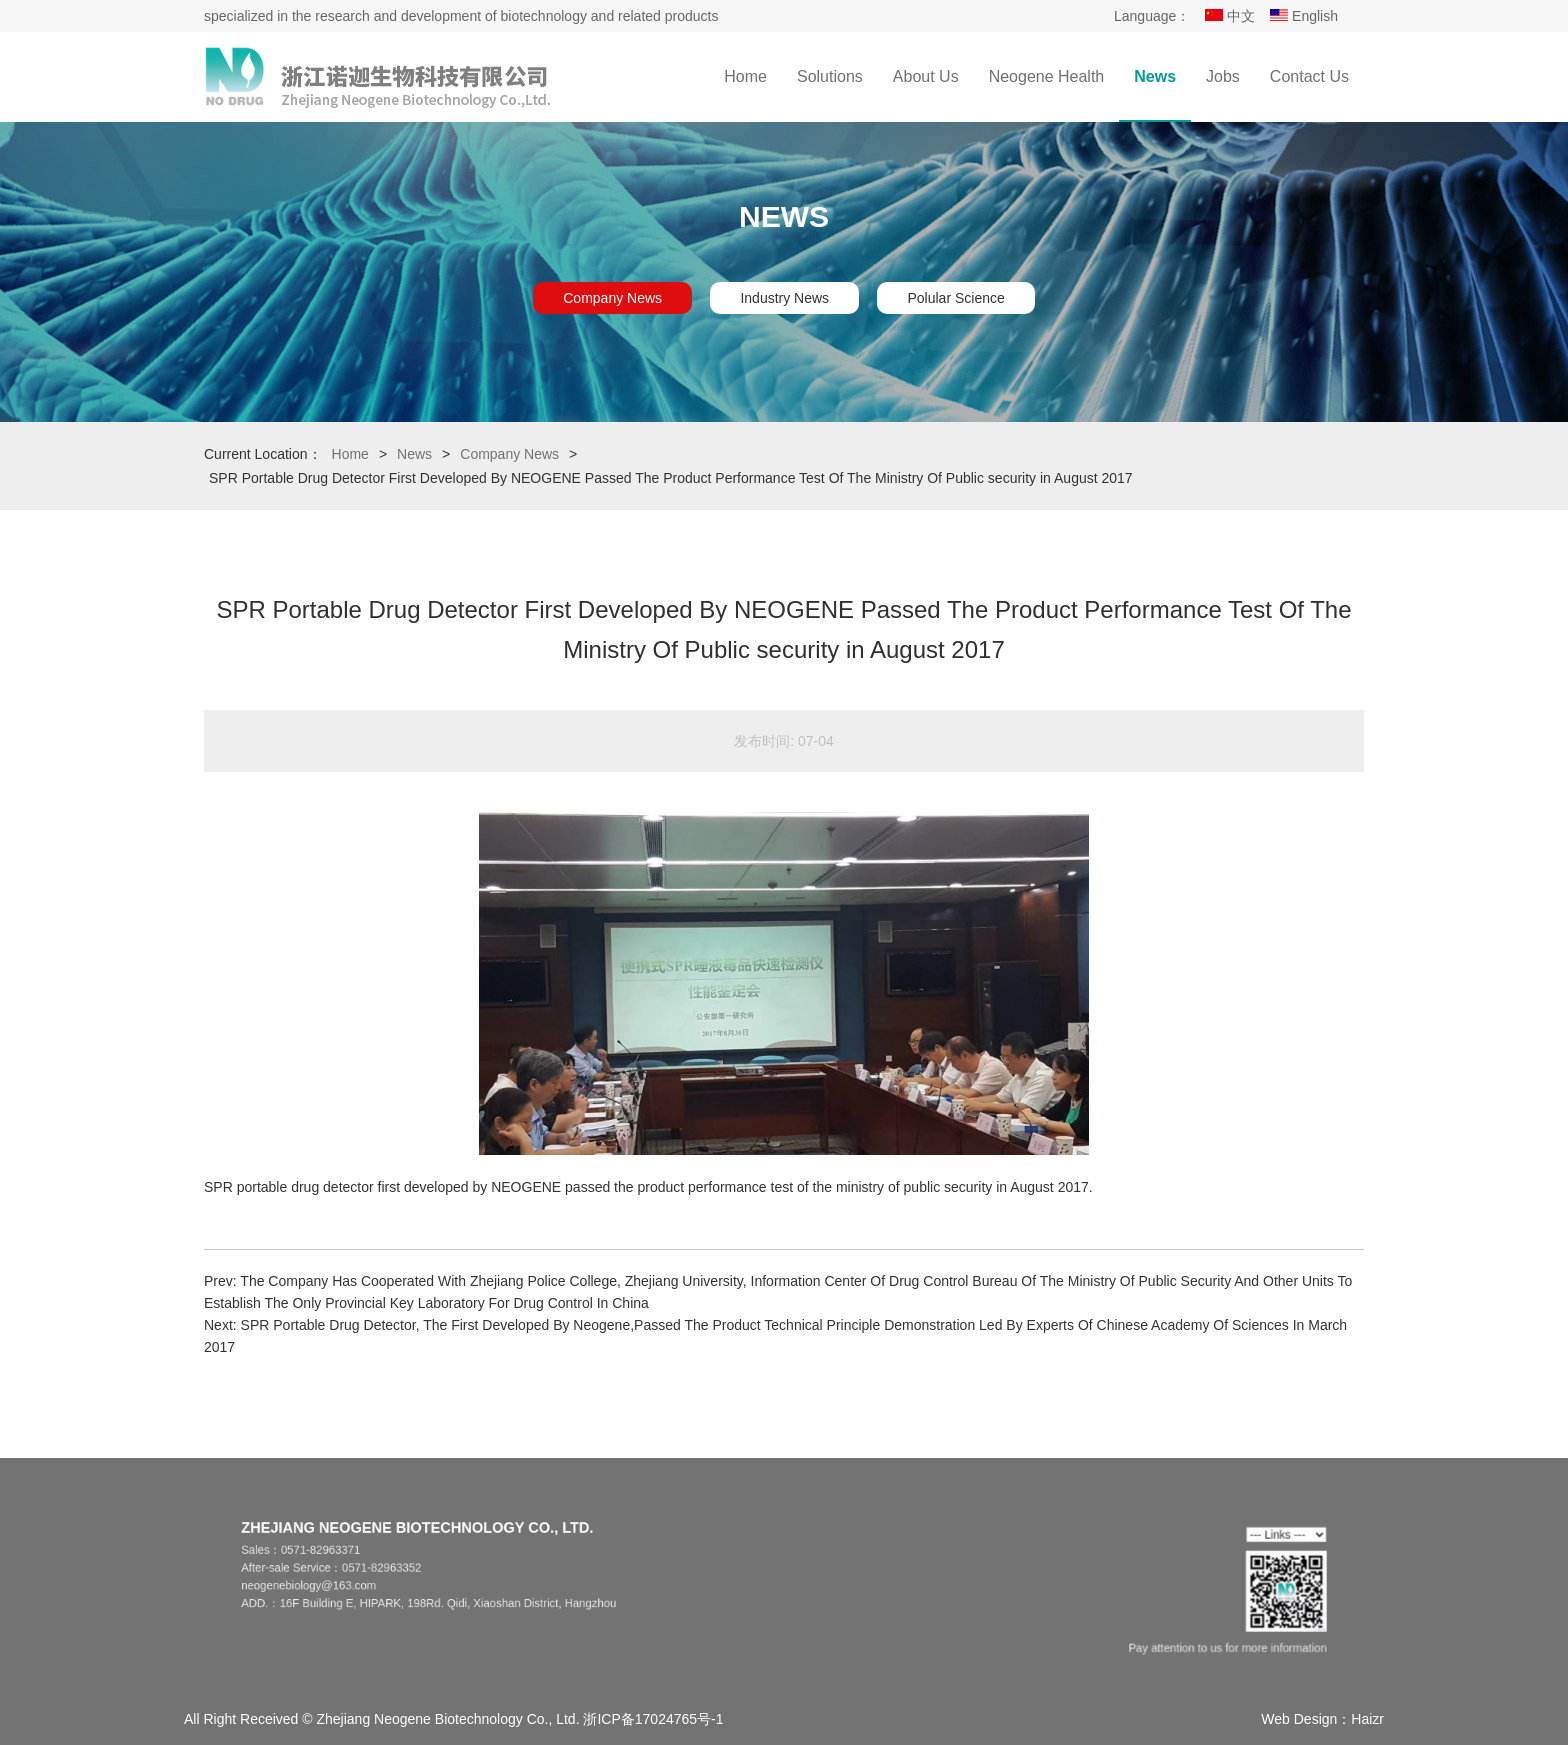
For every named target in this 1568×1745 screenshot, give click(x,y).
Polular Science (955, 298)
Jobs (1223, 76)
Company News (612, 298)
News (1155, 76)
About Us (926, 76)
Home (745, 76)
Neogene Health (1047, 76)
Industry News (784, 298)
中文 (1230, 16)
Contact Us (1309, 76)
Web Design (1299, 1719)
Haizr (1367, 1719)
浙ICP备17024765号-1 (653, 1719)
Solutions (830, 76)
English (1304, 16)
